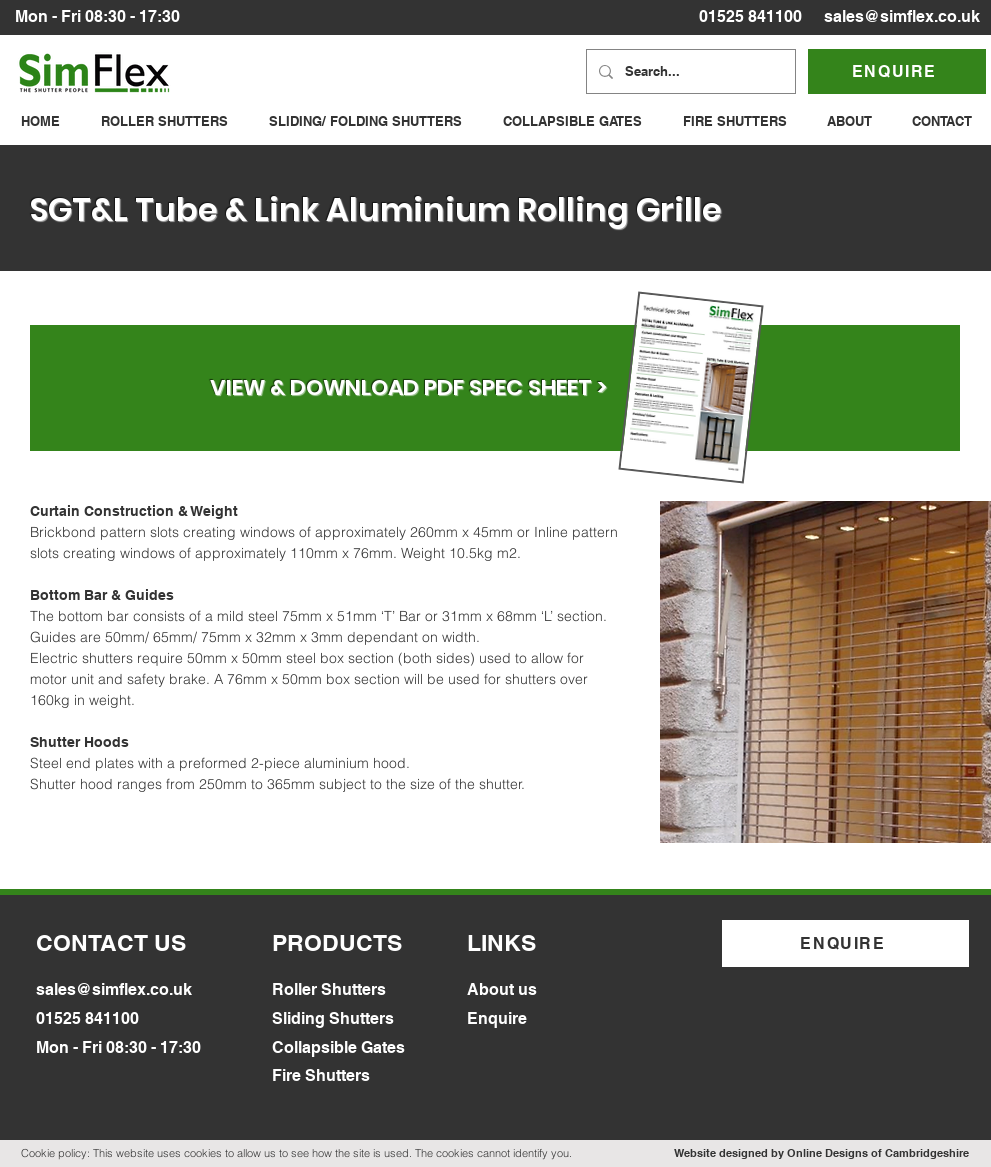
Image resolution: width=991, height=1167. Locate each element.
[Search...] (689, 71)
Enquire (497, 1018)
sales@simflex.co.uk (902, 16)
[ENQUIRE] (897, 71)
